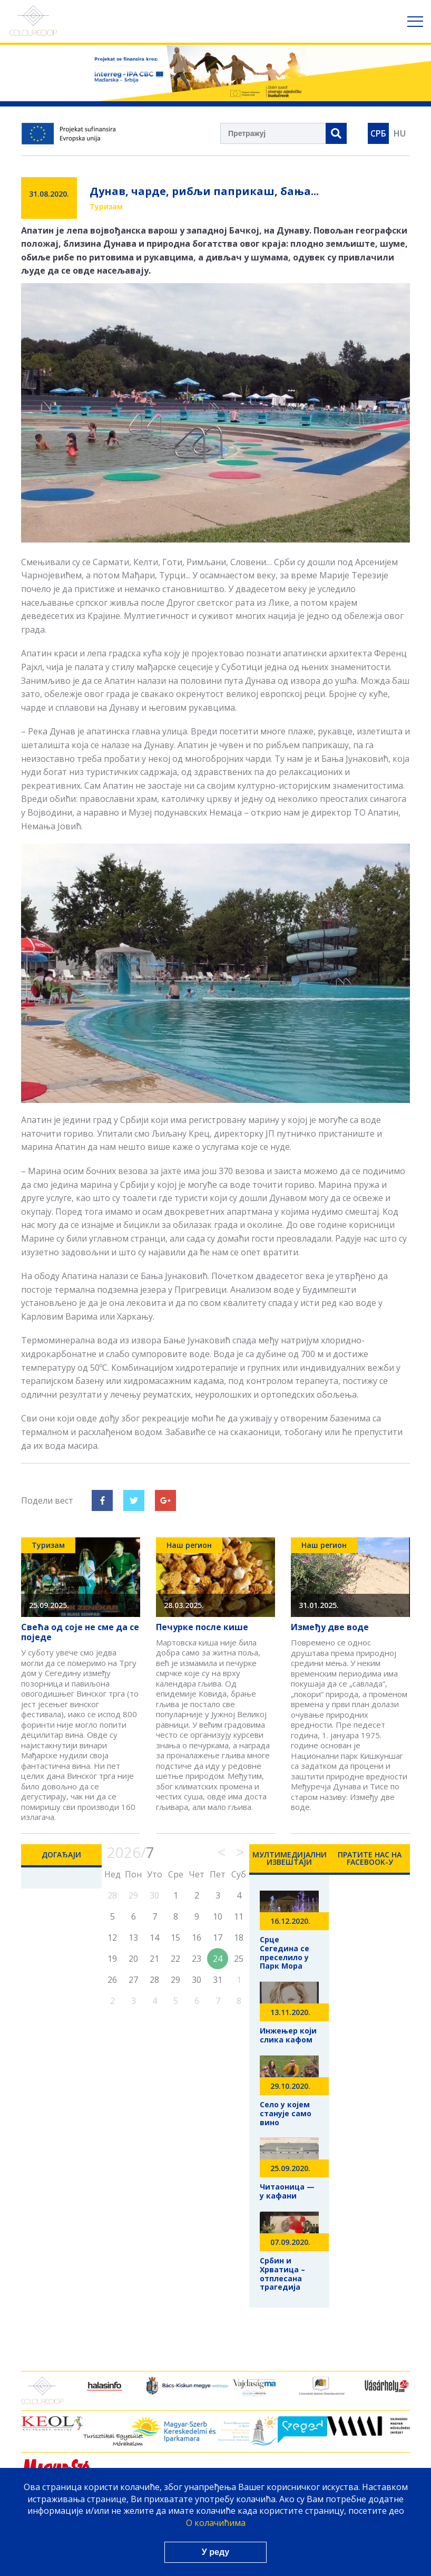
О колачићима (216, 2523)
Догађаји (61, 1854)
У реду (215, 2552)
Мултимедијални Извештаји (289, 1858)
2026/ (130, 1852)
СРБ (378, 133)
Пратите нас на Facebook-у (369, 1858)
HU (400, 133)
